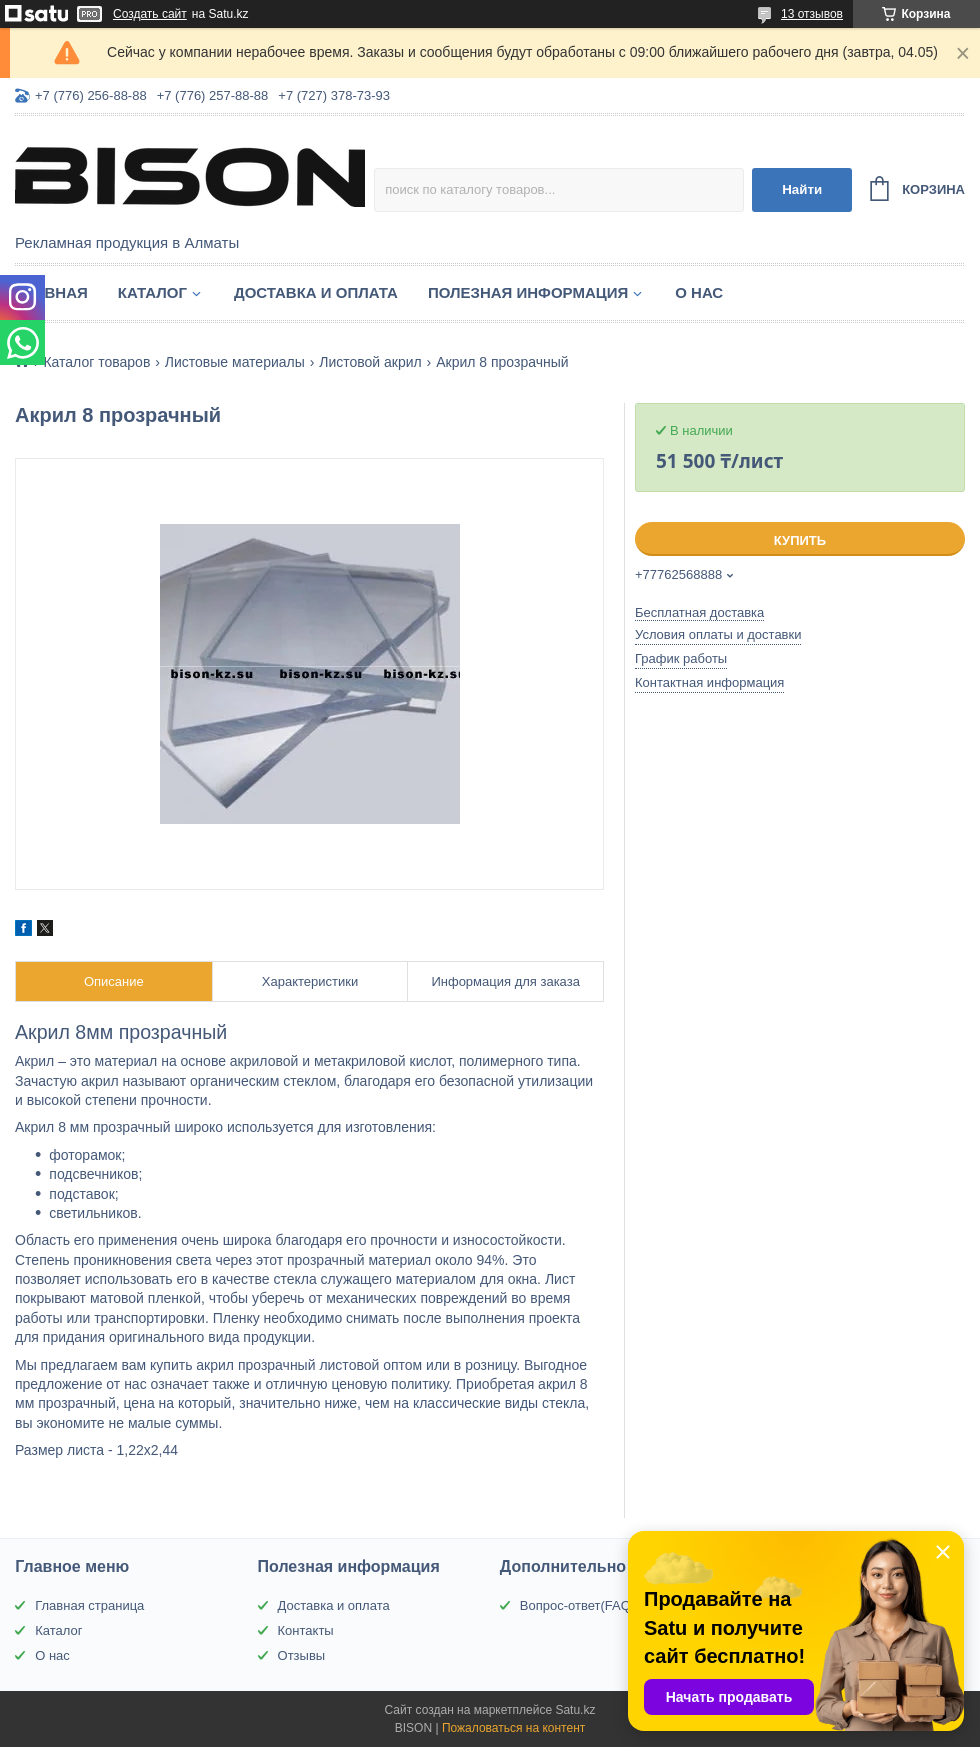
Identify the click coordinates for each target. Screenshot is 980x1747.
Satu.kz (575, 1710)
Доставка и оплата (316, 292)
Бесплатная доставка (699, 612)
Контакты (306, 1630)
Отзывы (302, 1655)
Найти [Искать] (802, 189)
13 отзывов (812, 14)
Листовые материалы (235, 362)
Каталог (152, 292)
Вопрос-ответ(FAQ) (577, 1605)
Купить (800, 540)
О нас (699, 292)
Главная (51, 292)
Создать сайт (150, 14)
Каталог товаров (96, 362)
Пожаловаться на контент (513, 1728)
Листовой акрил (370, 362)
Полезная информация (528, 292)
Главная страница (89, 1605)
